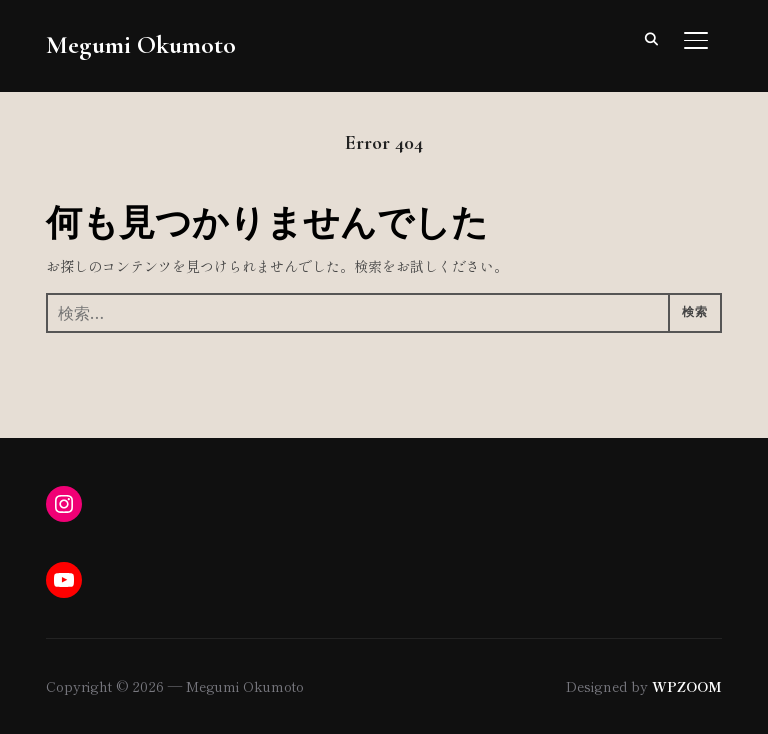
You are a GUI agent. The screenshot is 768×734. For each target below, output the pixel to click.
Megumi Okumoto (141, 44)
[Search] (652, 38)
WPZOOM (687, 686)
